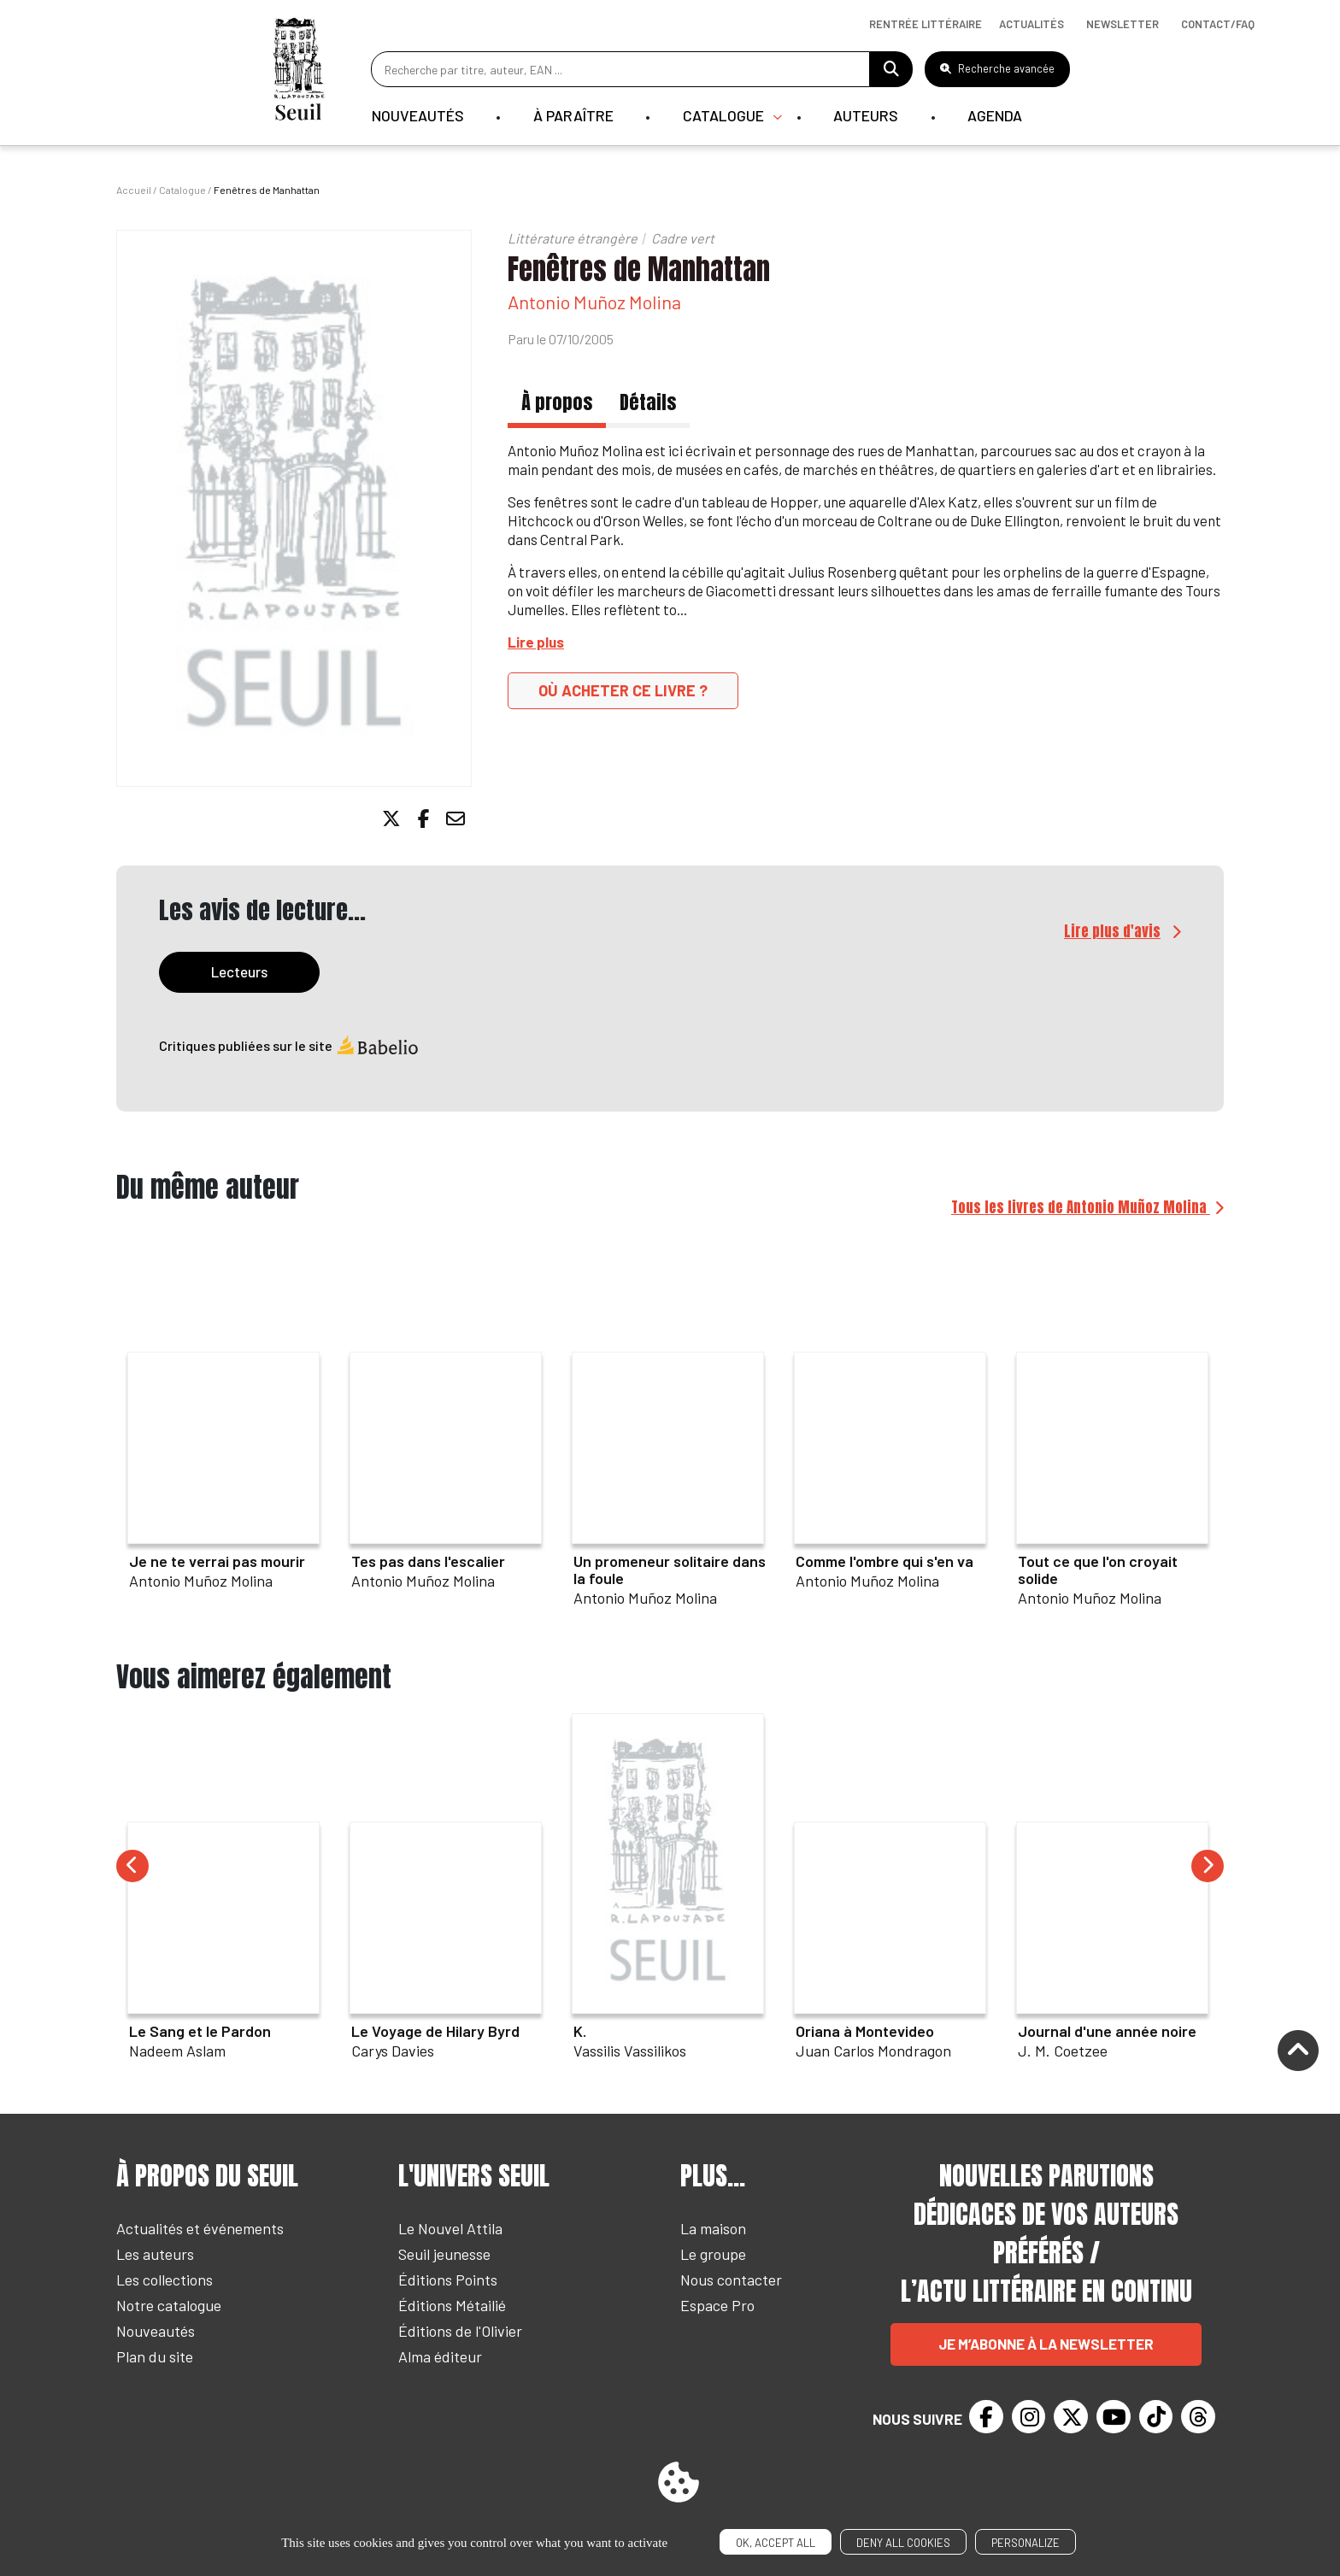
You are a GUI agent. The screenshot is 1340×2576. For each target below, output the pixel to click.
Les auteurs (155, 2254)
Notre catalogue (168, 2306)
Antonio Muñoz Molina (594, 301)
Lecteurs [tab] (239, 972)
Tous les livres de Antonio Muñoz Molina (1080, 1207)
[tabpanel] (670, 1059)
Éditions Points (447, 2280)
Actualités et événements (200, 2229)
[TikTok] (1156, 2417)
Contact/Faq (1218, 24)
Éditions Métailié (452, 2306)
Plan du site (154, 2357)
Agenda (998, 115)
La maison (713, 2229)
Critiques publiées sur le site (289, 1046)
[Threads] (1199, 2417)
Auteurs (868, 115)
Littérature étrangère (573, 238)
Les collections (164, 2280)
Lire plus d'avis (1112, 932)
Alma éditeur (440, 2357)
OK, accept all (775, 2543)
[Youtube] (1113, 2417)
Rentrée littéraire (925, 24)
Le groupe (713, 2254)
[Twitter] (1071, 2417)
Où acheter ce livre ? (623, 690)
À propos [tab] (556, 402)
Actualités (1031, 24)
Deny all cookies (903, 2543)
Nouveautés (417, 115)
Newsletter (1122, 24)
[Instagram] (1028, 2417)
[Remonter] (1298, 2053)
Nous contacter (731, 2280)
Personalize (1025, 2543)
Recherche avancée (997, 68)
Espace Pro (717, 2306)
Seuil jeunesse (444, 2254)
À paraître (573, 115)
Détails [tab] (648, 402)
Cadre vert (682, 238)
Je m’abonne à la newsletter (1046, 2344)
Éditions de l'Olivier (460, 2331)
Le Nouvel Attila (450, 2229)
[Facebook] (985, 2417)
